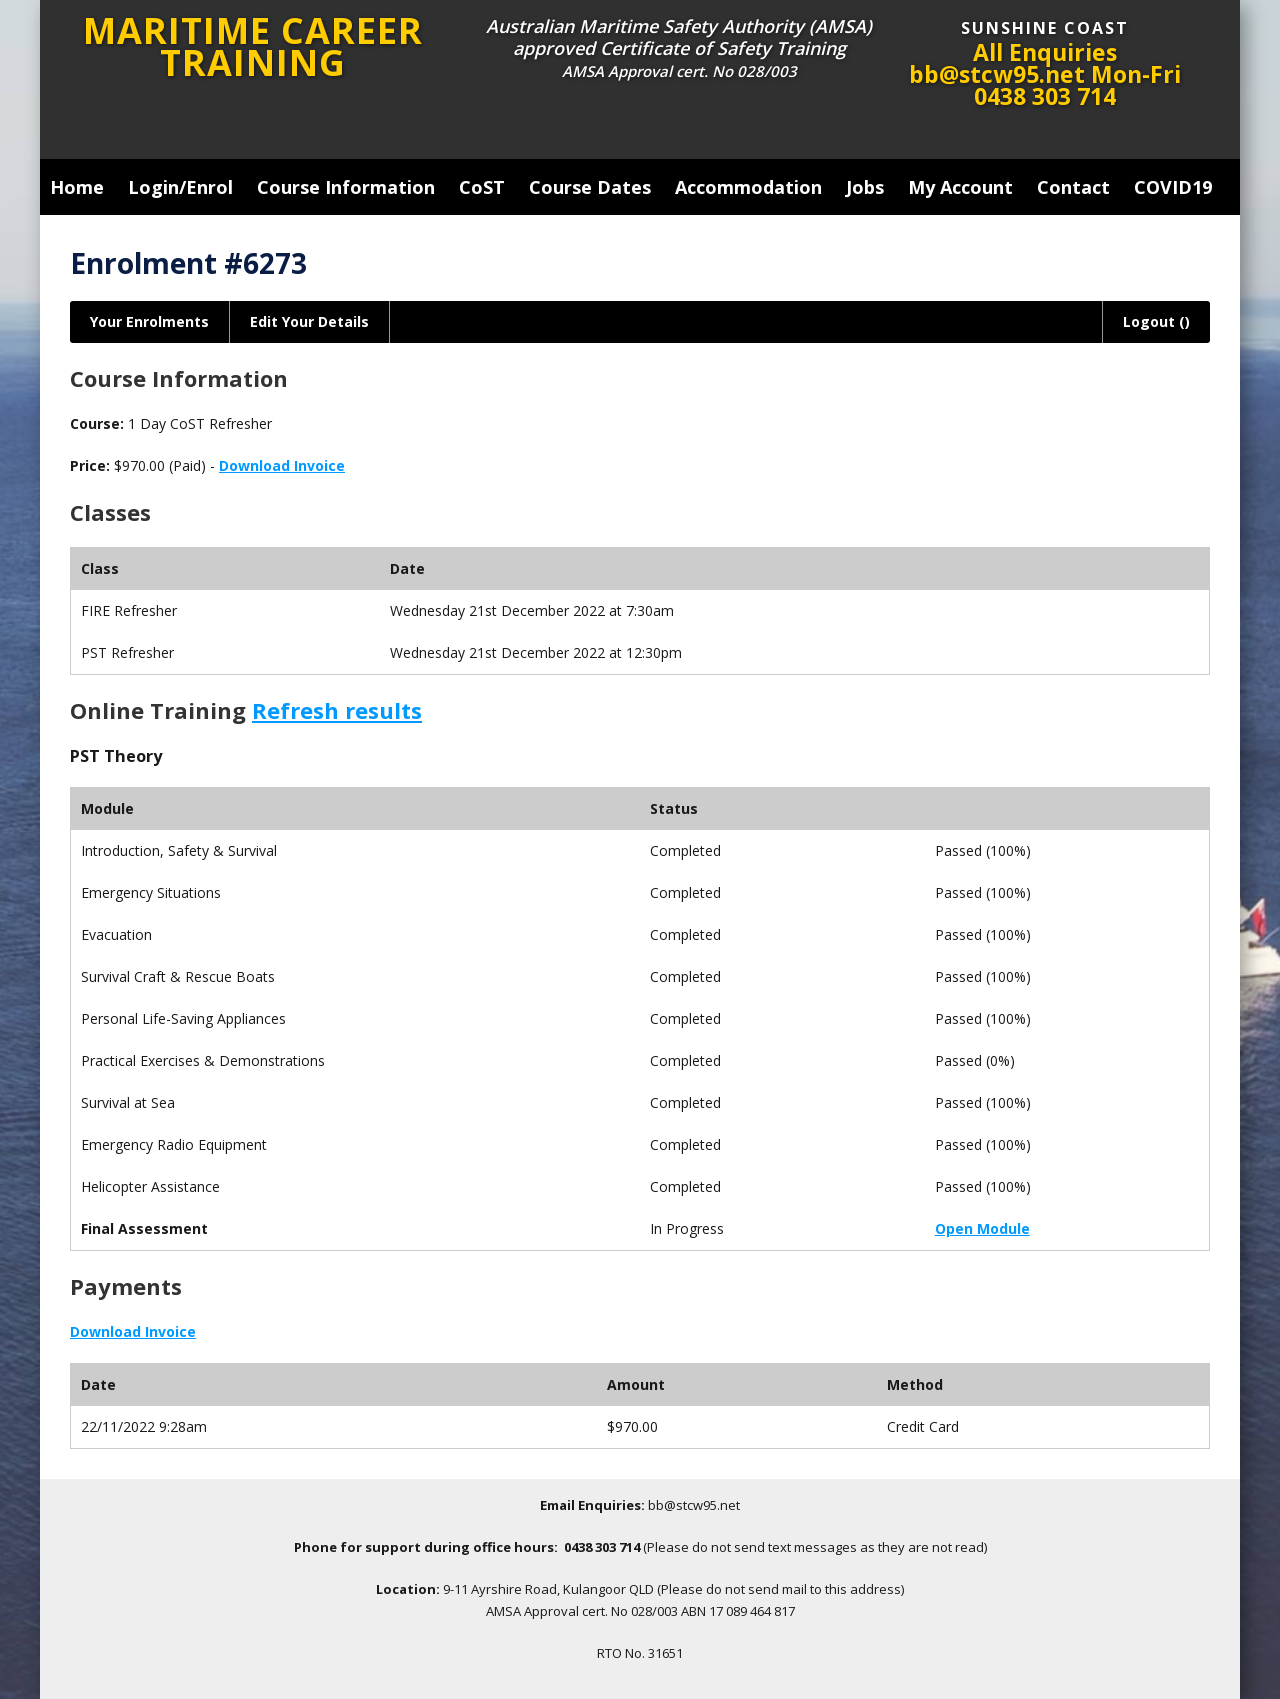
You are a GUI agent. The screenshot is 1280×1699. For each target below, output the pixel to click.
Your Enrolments (149, 321)
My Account (960, 187)
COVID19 (1173, 187)
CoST (482, 187)
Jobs (865, 187)
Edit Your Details (309, 321)
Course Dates (590, 187)
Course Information (346, 187)
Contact (1073, 187)
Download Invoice (282, 465)
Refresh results (337, 710)
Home (77, 187)
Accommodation (748, 187)
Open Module (982, 1228)
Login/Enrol (180, 187)
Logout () (1156, 321)
